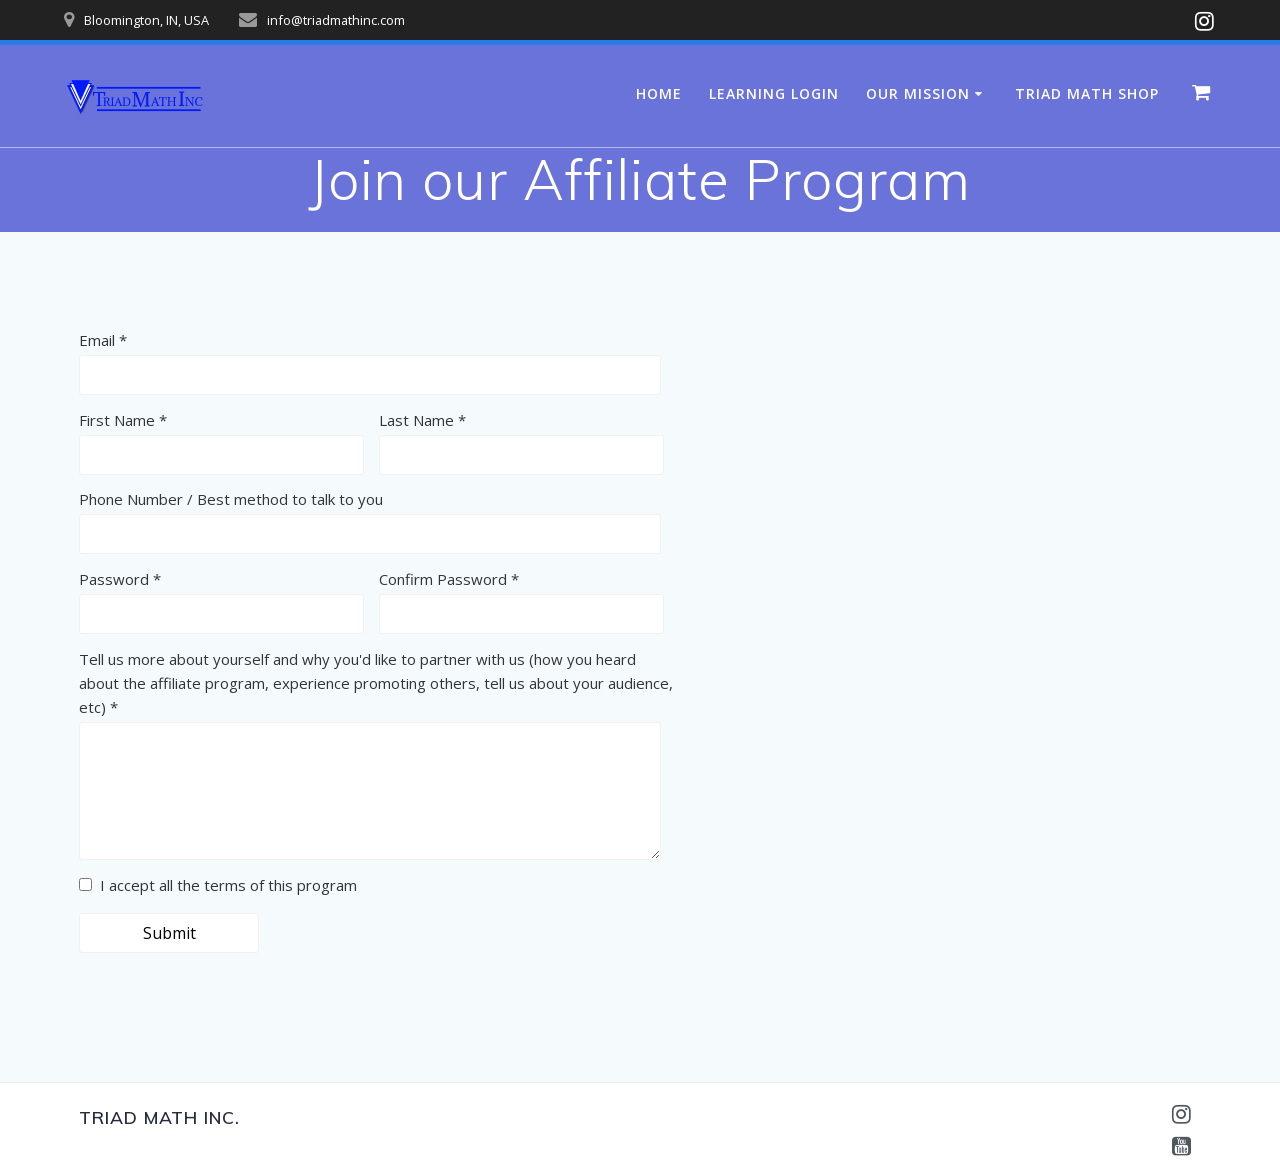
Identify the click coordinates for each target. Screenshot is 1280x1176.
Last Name (416, 420)
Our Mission (918, 93)
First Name (117, 420)
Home (659, 93)
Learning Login (774, 93)
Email (97, 340)
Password (114, 579)
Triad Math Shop (1087, 93)
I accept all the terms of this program (218, 885)
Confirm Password (443, 579)
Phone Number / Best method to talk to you (231, 499)
